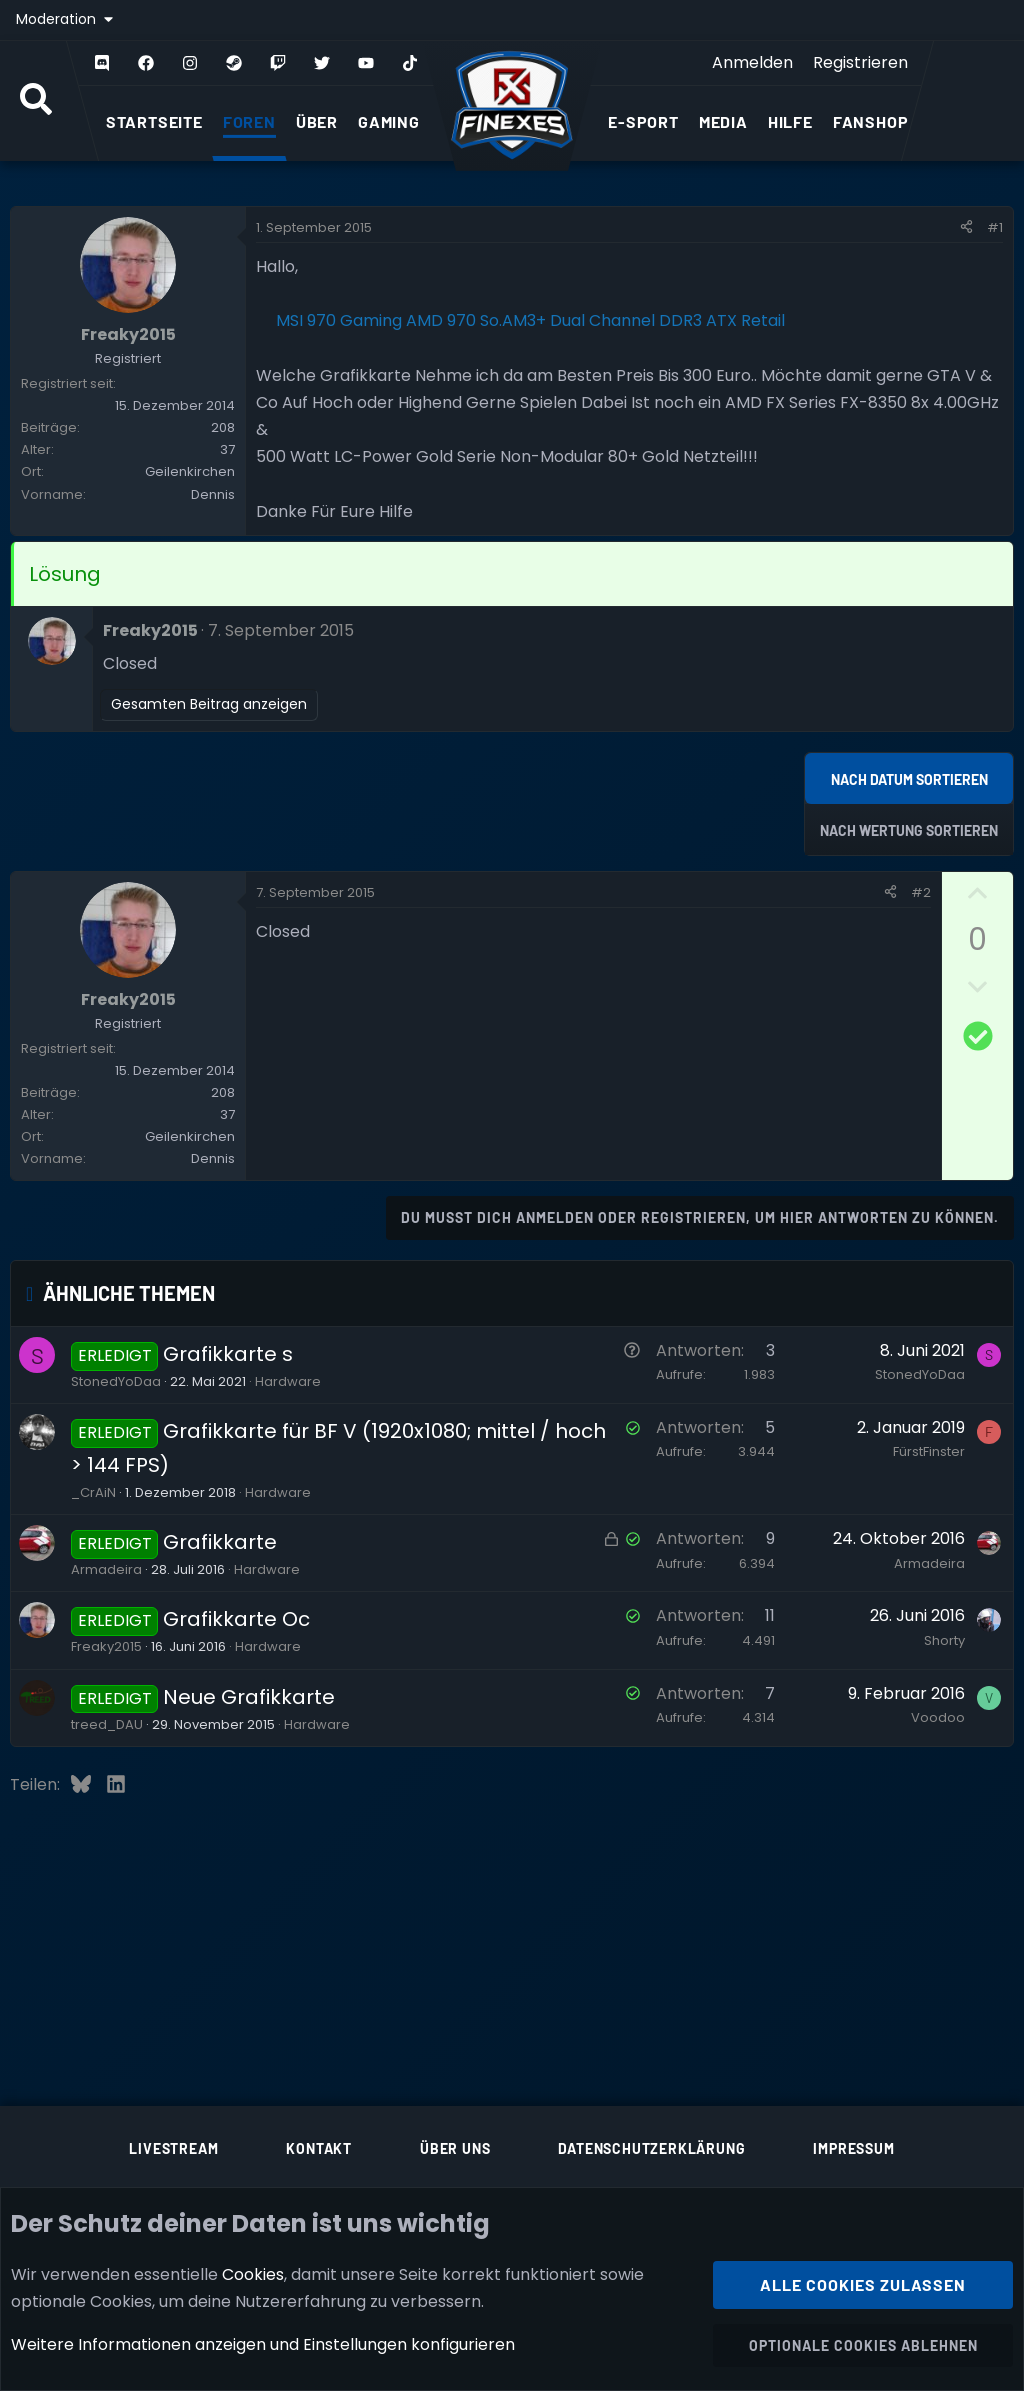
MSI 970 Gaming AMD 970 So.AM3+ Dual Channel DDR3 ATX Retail (530, 320)
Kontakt (319, 2148)
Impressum (853, 2148)
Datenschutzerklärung (651, 2148)
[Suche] (36, 101)
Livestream (173, 2148)
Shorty (944, 1640)
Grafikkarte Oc (236, 1619)
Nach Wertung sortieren (909, 830)
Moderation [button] (58, 19)
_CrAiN (93, 1492)
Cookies (253, 2273)
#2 (921, 892)
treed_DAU (107, 1724)
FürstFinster (929, 1451)
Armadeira (106, 1569)
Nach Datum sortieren (909, 779)
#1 (995, 227)
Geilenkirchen (190, 471)
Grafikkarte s (228, 1354)
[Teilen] (966, 228)
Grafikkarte (220, 1542)
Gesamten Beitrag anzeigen (209, 704)
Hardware (288, 1381)
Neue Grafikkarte (249, 1697)
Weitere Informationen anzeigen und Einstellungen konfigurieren (263, 2344)
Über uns (455, 2148)
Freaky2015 (106, 1646)
